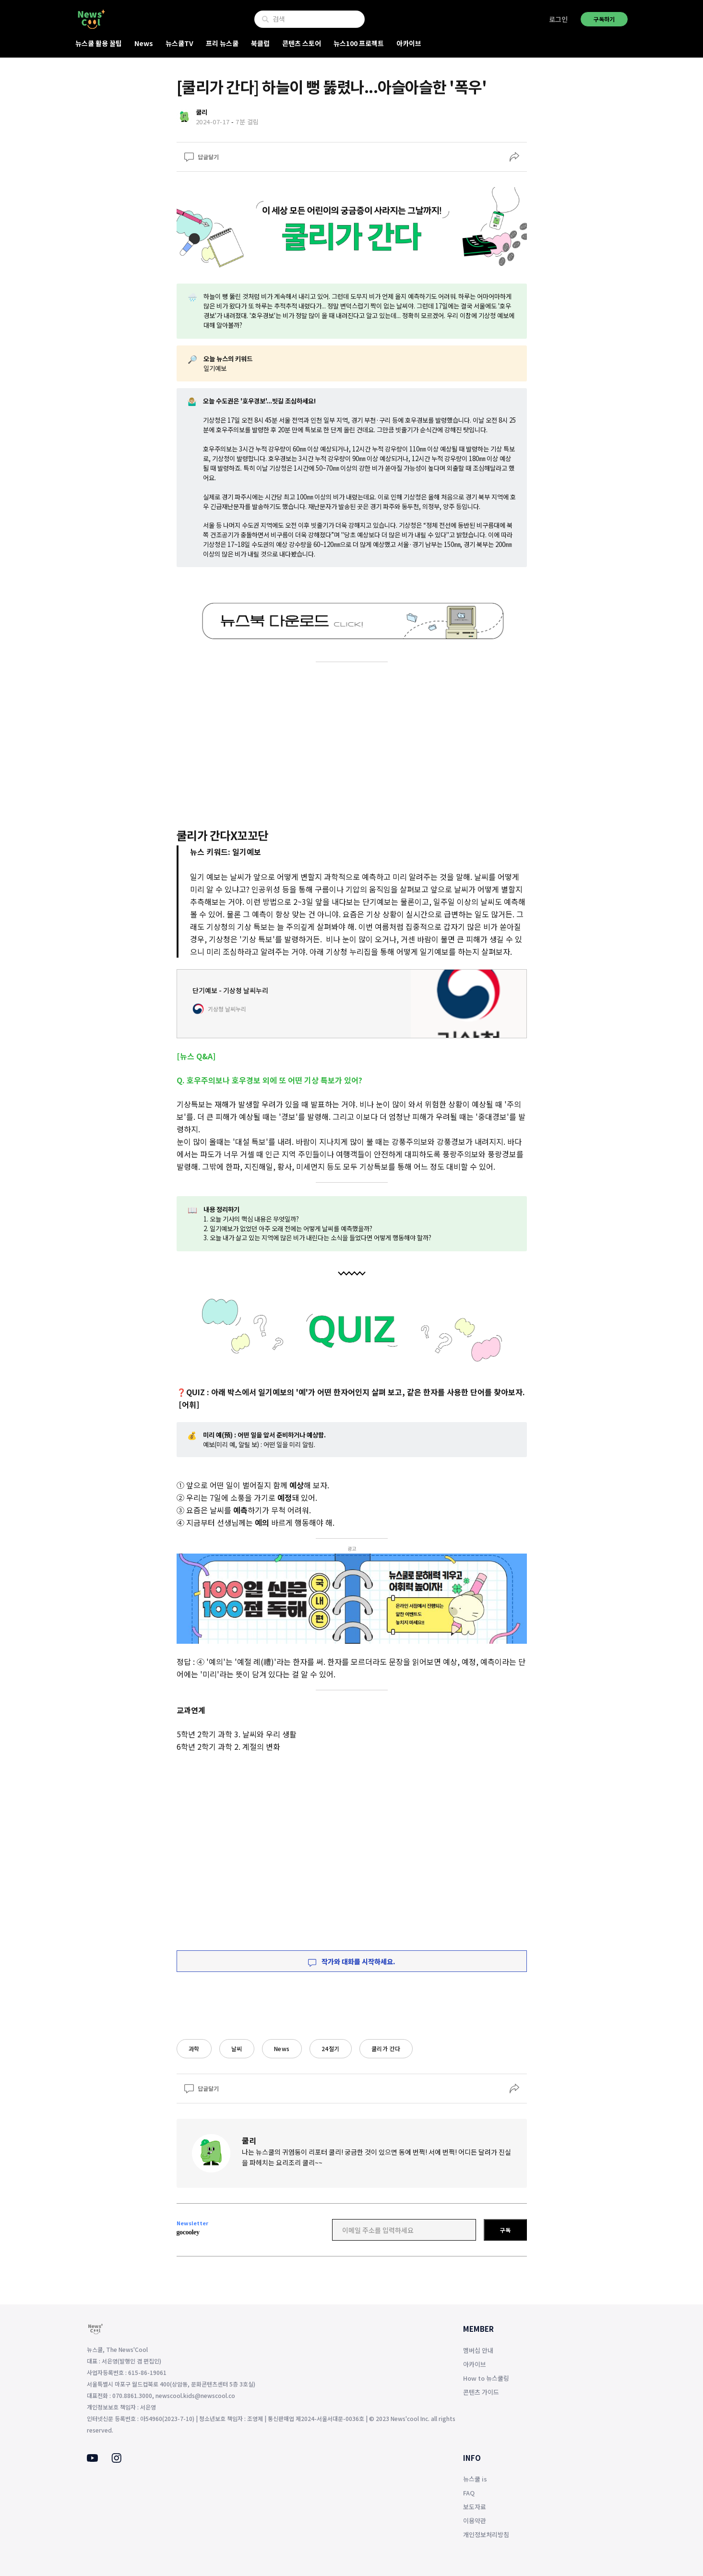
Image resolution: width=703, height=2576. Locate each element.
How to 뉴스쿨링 (486, 2378)
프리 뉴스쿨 (222, 43)
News (143, 43)
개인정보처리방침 (486, 2534)
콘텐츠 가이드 (481, 2392)
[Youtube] (92, 2459)
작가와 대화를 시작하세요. (351, 1961)
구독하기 (604, 19)
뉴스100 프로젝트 (359, 43)
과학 (194, 2048)
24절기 (331, 2048)
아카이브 (408, 43)
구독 (505, 2230)
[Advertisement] (352, 743)
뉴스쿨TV (179, 43)
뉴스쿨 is (475, 2479)
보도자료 (474, 2507)
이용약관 (474, 2520)
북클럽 (260, 43)
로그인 (558, 19)
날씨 (236, 2048)
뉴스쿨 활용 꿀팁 (98, 43)
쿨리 (249, 2140)
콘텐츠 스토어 (301, 43)
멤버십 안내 (478, 2350)
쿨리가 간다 (386, 2048)
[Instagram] (116, 2460)
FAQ (469, 2493)
